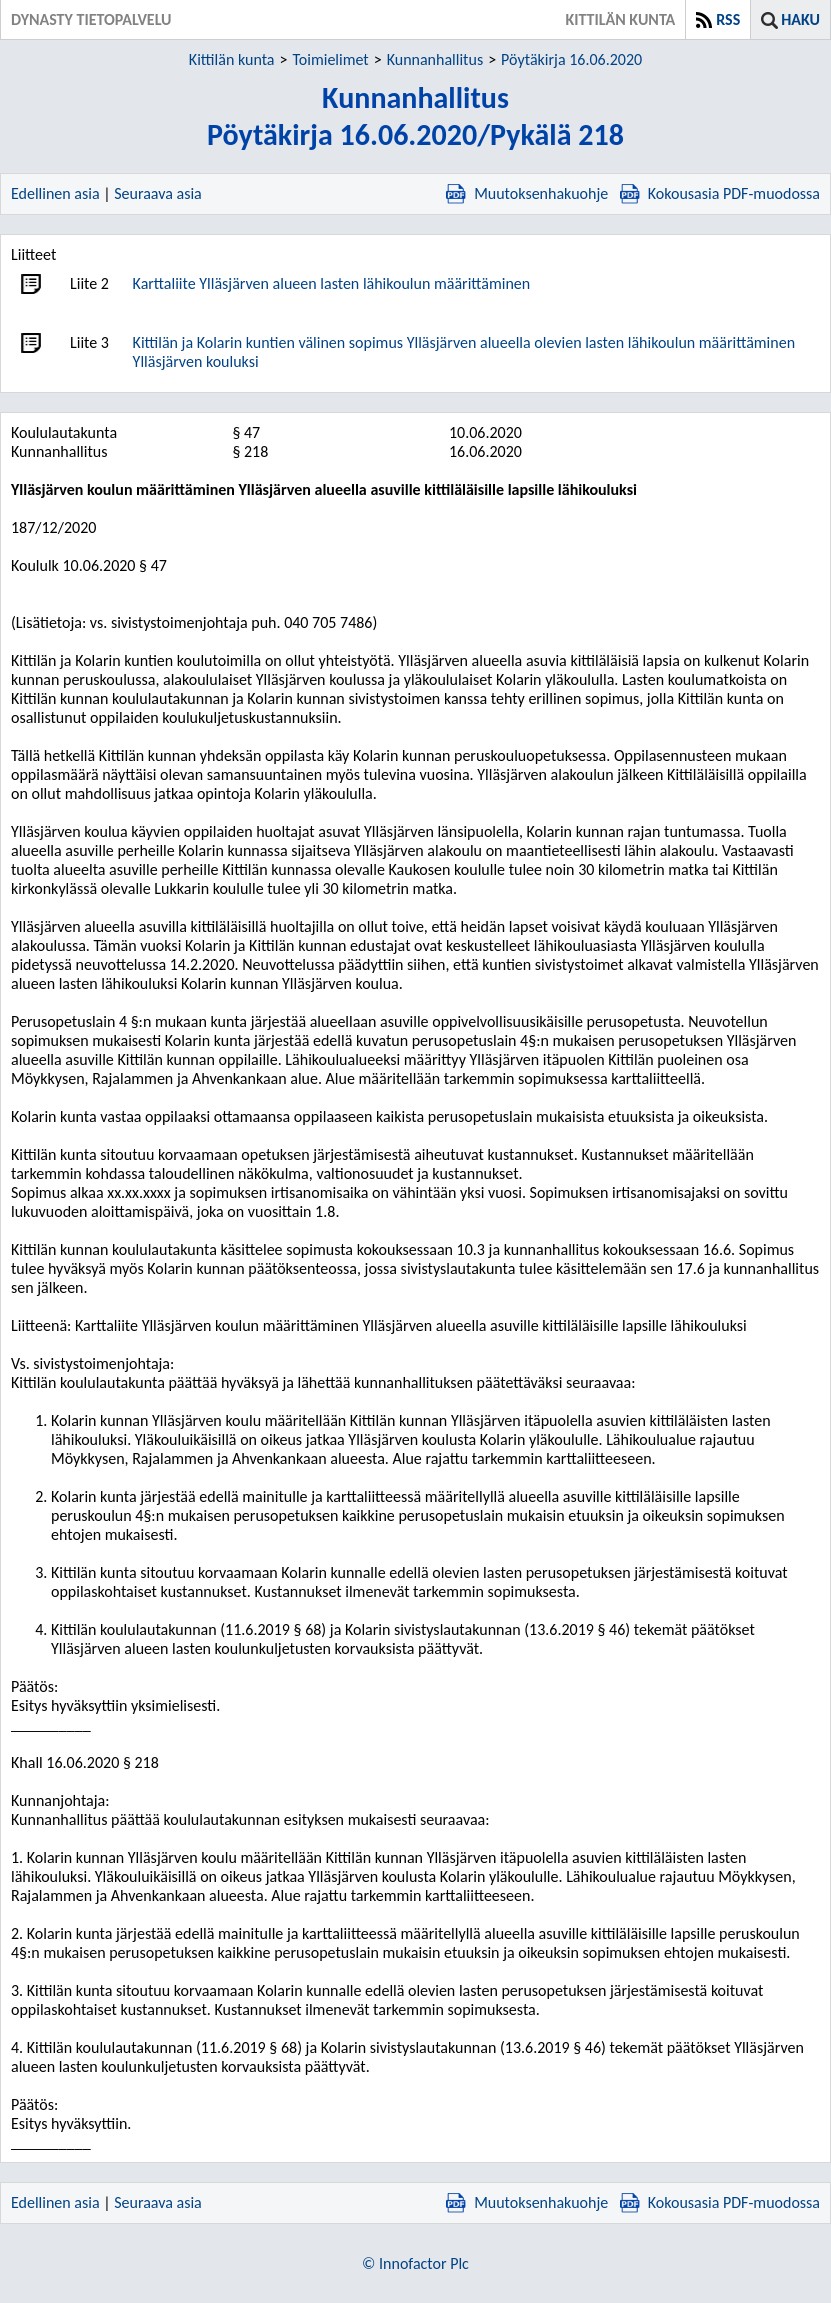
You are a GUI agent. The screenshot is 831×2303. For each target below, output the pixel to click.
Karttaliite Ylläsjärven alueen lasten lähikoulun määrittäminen (332, 283)
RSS (728, 19)
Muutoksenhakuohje (527, 193)
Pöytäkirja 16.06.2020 (571, 59)
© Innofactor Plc (415, 2263)
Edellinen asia (55, 193)
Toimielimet (330, 59)
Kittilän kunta (232, 59)
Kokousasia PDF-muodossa (720, 193)
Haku (800, 19)
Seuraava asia (158, 193)
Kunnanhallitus (435, 59)
